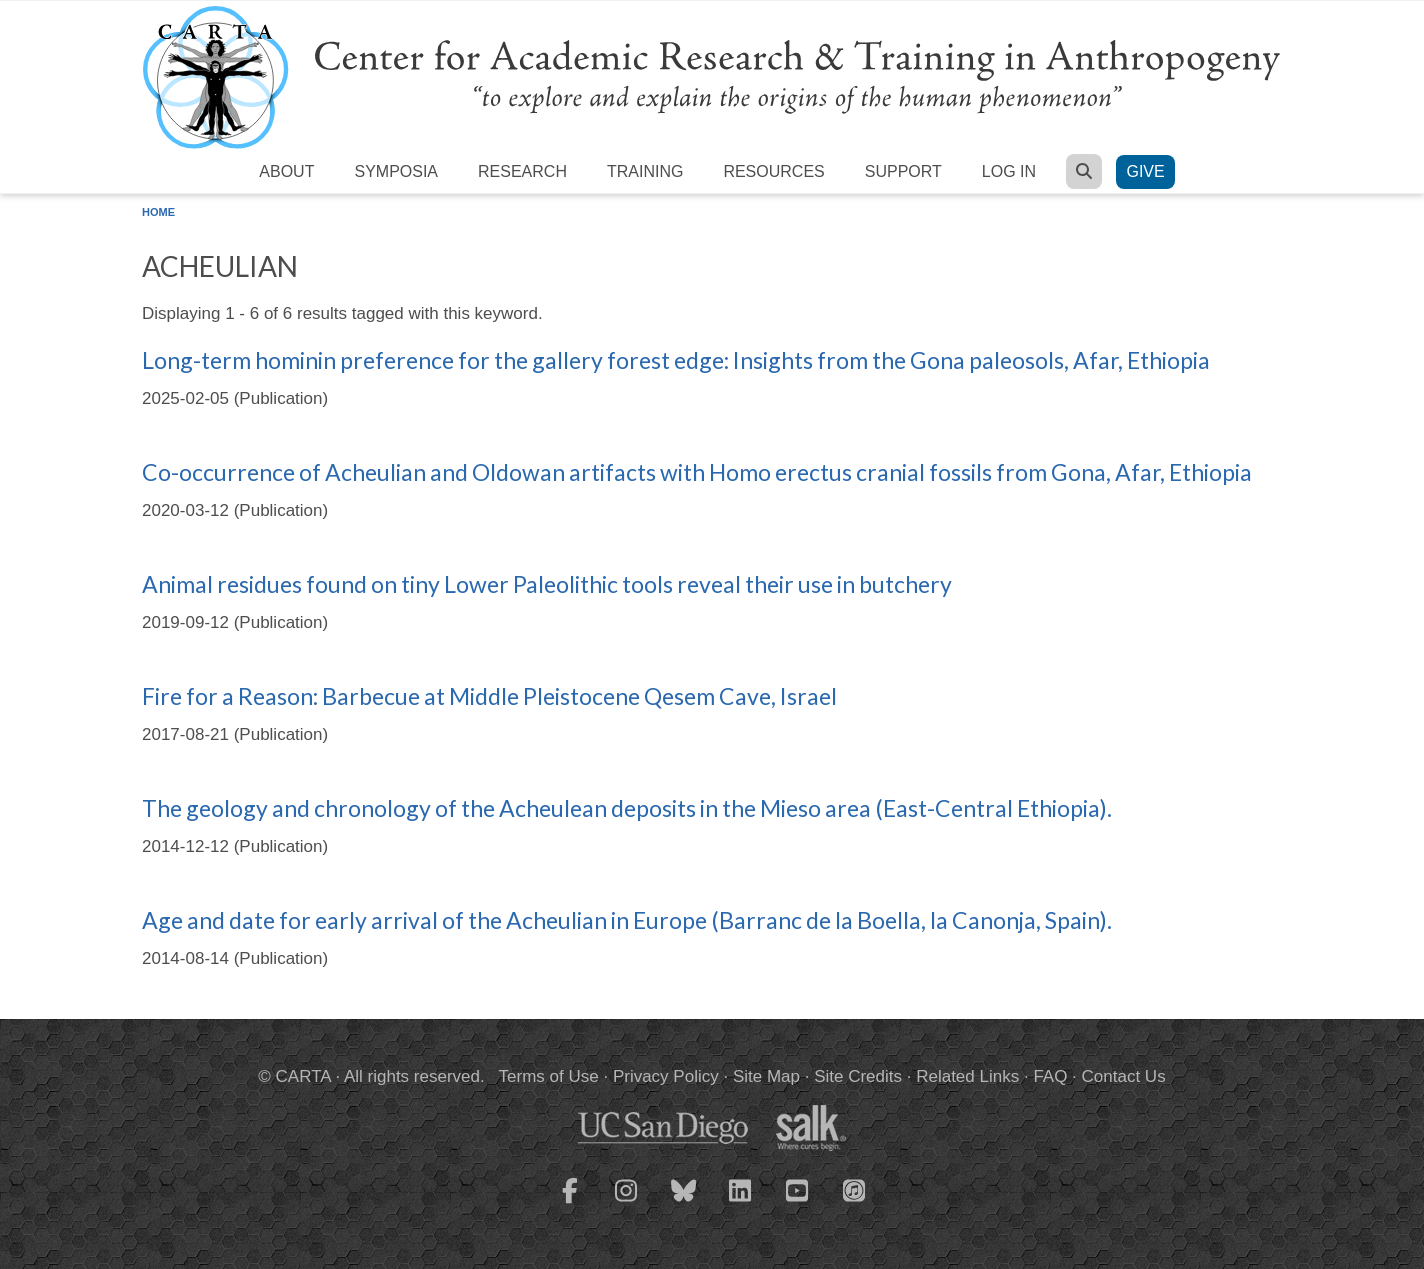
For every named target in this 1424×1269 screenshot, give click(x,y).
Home (158, 212)
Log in (1009, 171)
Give (1145, 171)
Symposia (396, 171)
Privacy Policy (666, 1076)
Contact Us (1124, 1076)
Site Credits (858, 1076)
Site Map (766, 1076)
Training (645, 171)
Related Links (967, 1076)
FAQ (1050, 1076)
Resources (773, 171)
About (286, 171)
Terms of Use (549, 1076)
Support (903, 171)
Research (522, 171)
